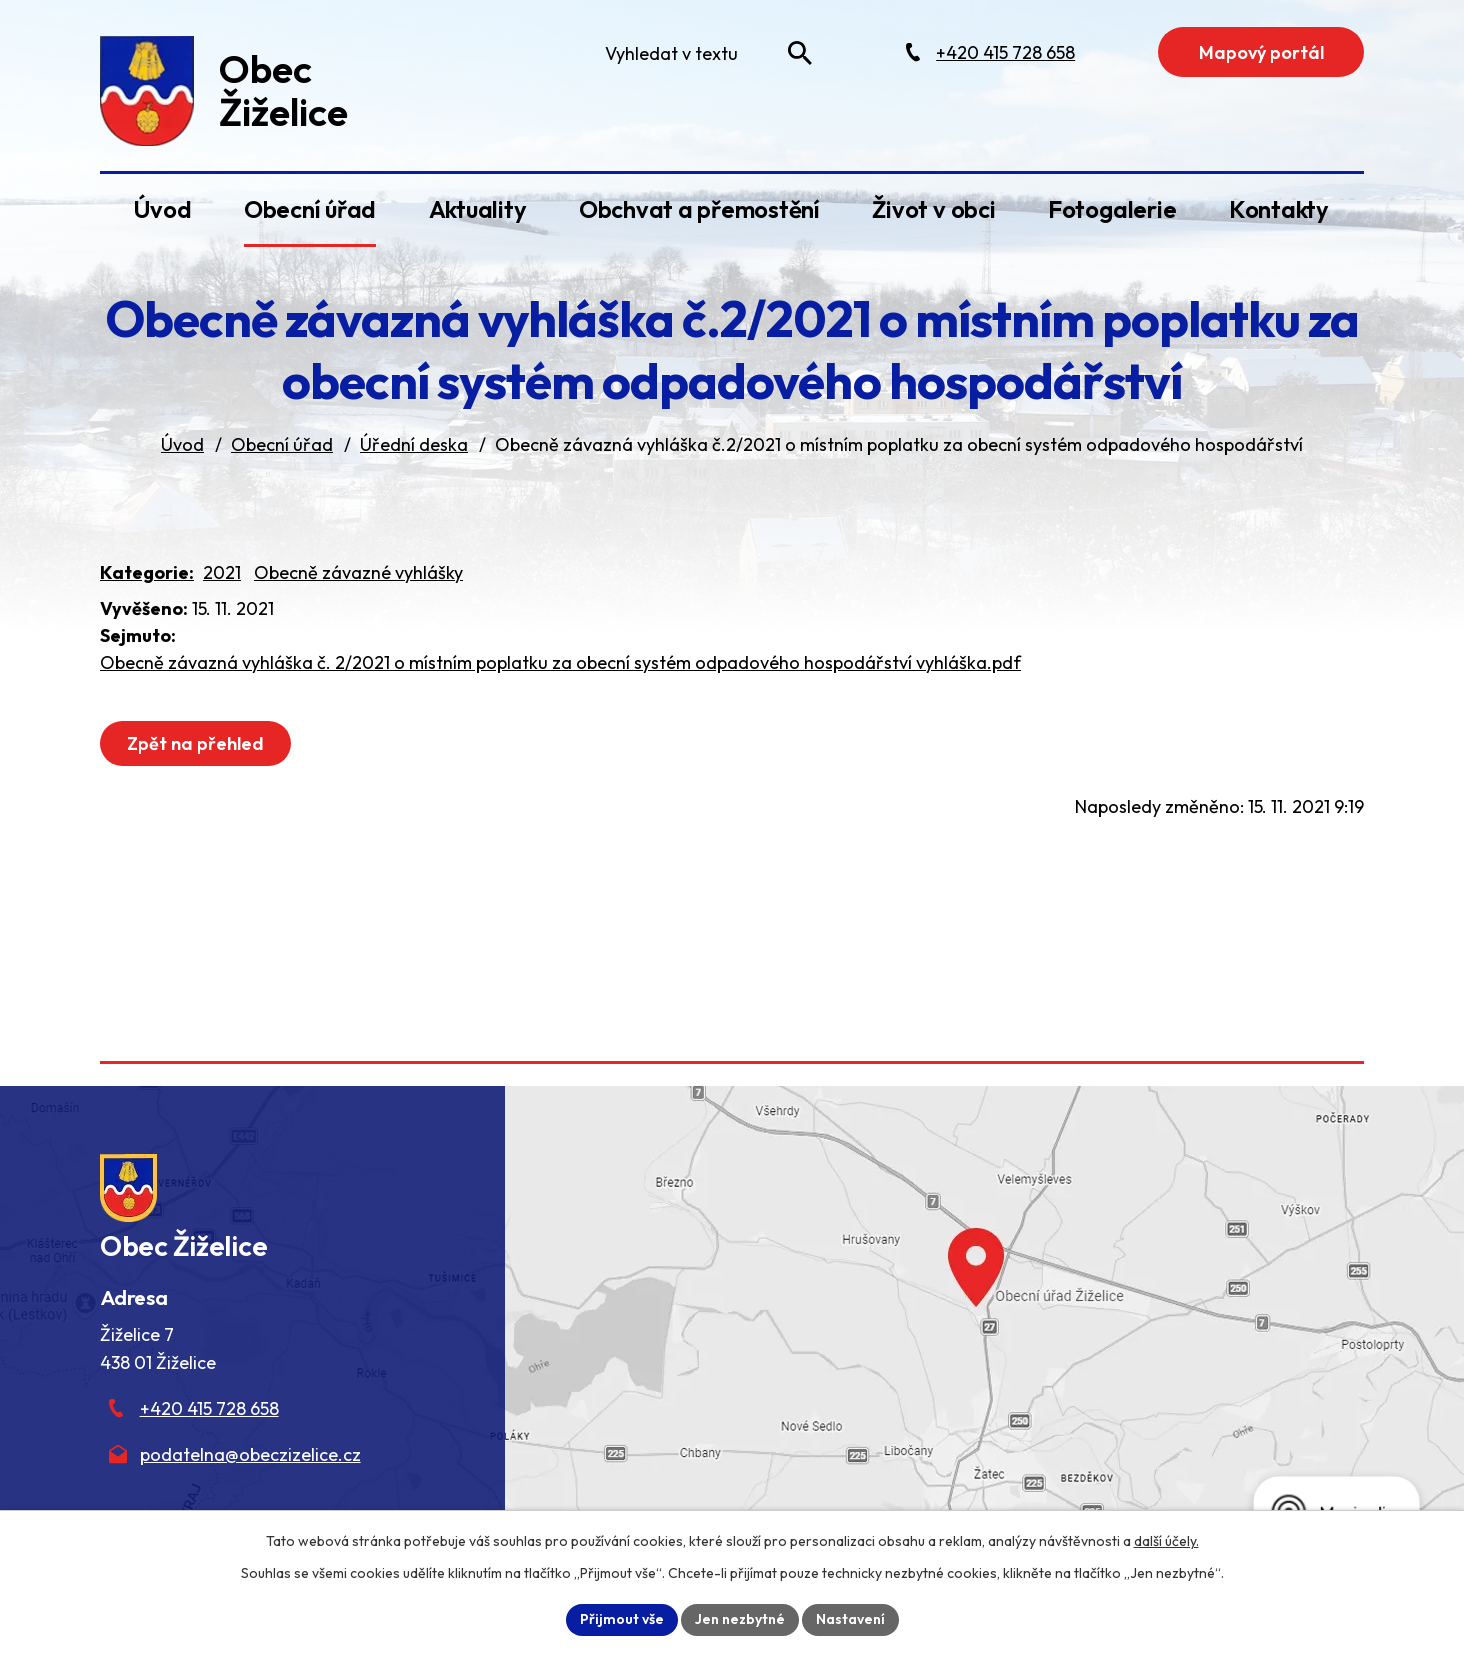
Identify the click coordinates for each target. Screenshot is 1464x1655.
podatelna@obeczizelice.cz (250, 1454)
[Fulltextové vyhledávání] (704, 53)
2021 (222, 572)
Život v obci (933, 209)
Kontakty (1279, 209)
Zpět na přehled (195, 743)
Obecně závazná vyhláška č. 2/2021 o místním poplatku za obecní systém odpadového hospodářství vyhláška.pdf (560, 662)
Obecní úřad (310, 209)
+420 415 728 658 (209, 1408)
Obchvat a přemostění (699, 209)
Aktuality (478, 209)
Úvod (162, 209)
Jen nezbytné (740, 1619)
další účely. (1166, 1541)
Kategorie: (147, 572)
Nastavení (850, 1619)
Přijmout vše (622, 1619)
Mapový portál (1261, 52)
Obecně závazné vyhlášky (358, 572)
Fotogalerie (1112, 209)
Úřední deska (414, 444)
